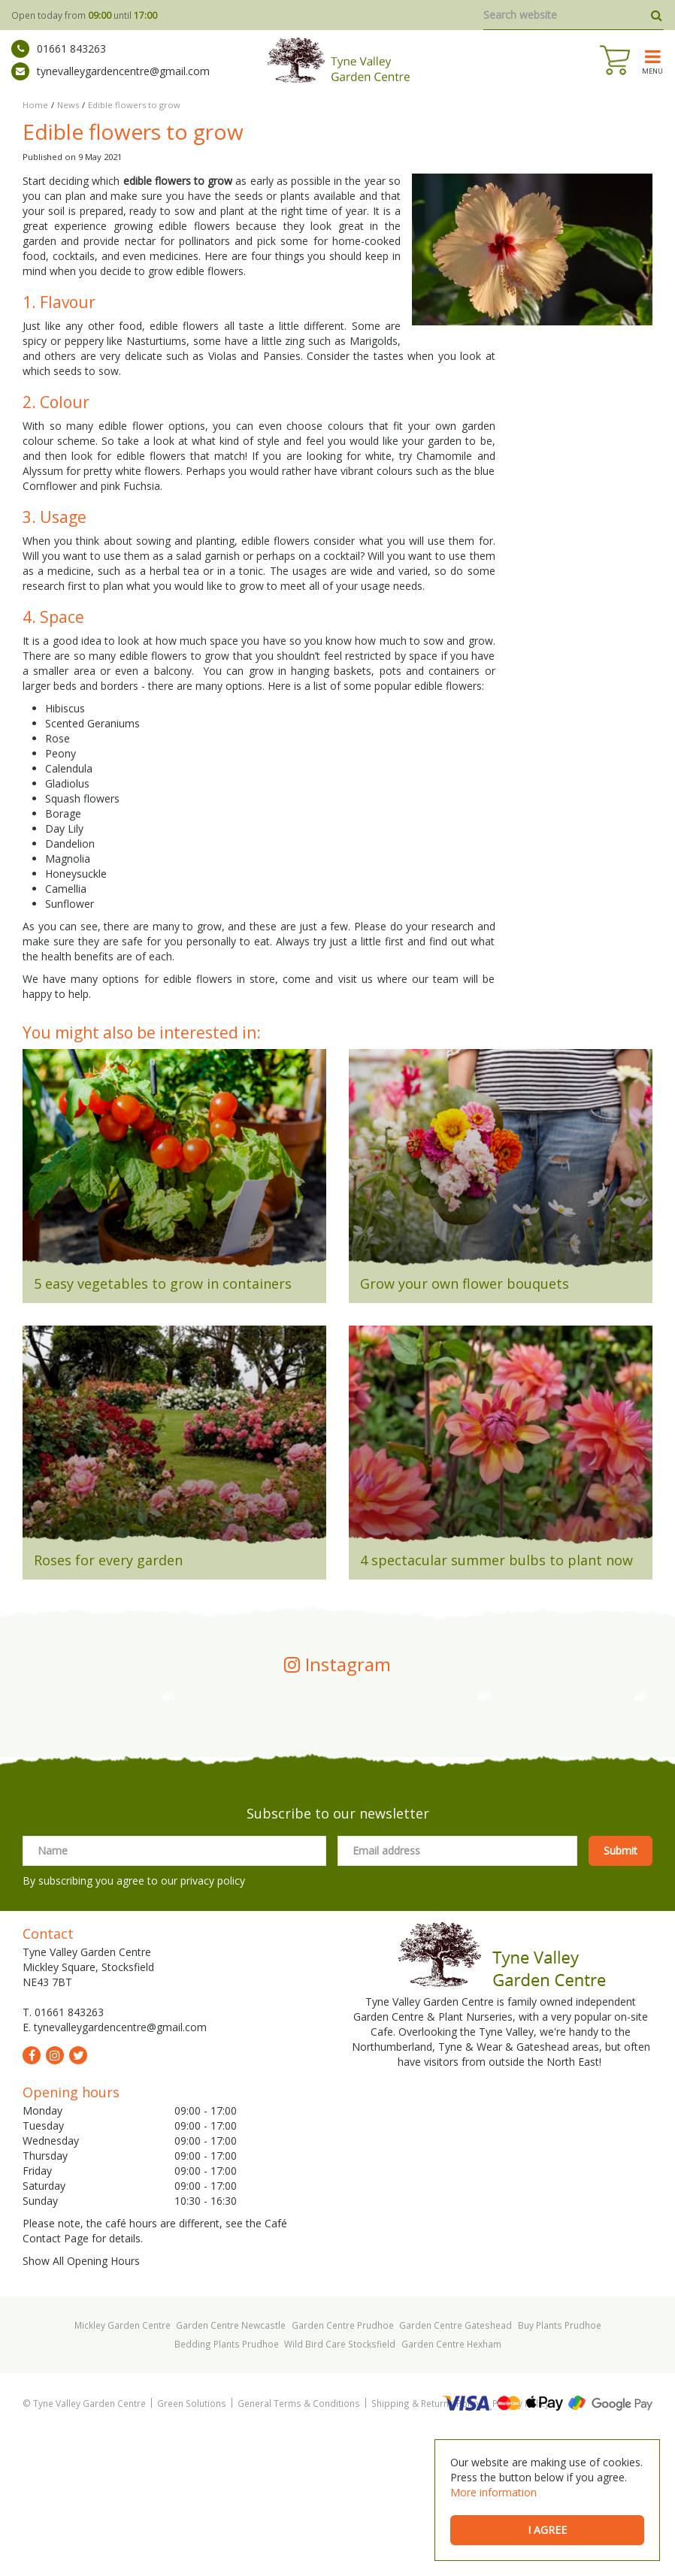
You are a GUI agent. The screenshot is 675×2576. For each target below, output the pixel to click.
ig (55, 2198)
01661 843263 (58, 49)
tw (78, 2198)
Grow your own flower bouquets (464, 1283)
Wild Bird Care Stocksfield (339, 2487)
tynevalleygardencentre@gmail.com (110, 71)
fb (32, 2198)
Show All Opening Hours (81, 2403)
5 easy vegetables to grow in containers (163, 1283)
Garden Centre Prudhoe (343, 2468)
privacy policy (212, 2023)
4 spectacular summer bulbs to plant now (496, 1560)
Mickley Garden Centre (122, 2468)
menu (652, 70)
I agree (547, 2530)
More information (493, 2492)
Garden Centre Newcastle (231, 2468)
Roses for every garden (108, 1560)
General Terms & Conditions (299, 2546)
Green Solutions (191, 2546)
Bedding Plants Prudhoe (226, 2487)
